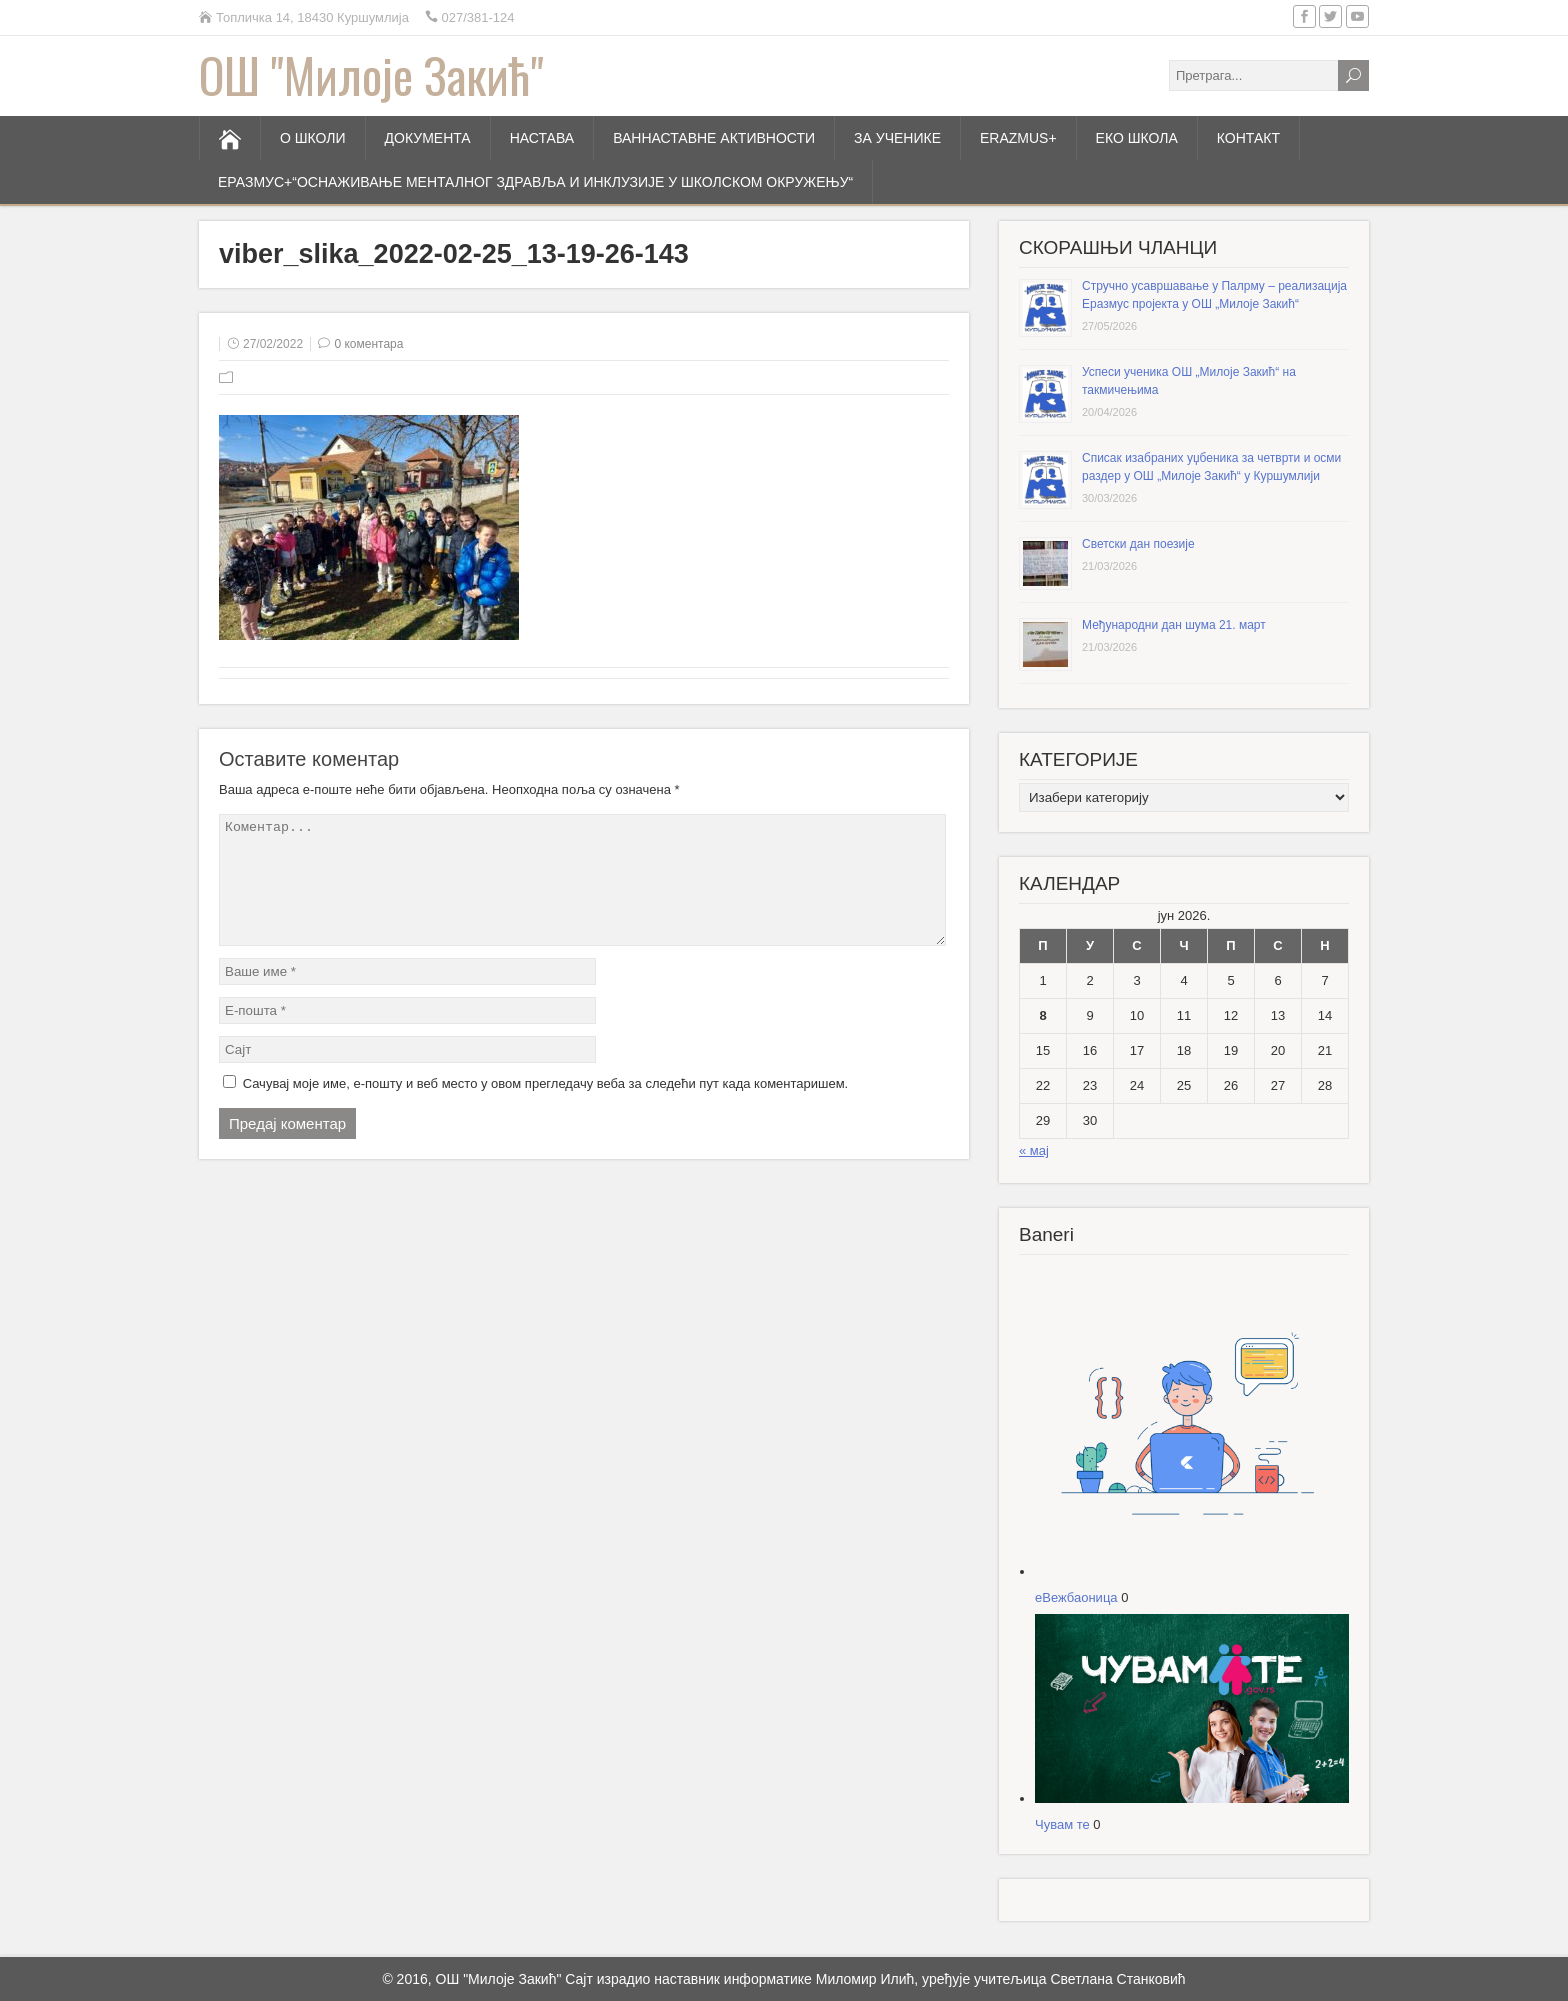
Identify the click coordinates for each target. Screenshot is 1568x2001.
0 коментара (368, 344)
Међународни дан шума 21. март (1174, 625)
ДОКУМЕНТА (428, 138)
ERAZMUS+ (1018, 138)
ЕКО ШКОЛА (1137, 138)
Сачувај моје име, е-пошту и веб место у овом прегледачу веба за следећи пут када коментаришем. (546, 1107)
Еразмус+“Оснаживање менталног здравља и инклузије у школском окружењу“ (535, 182)
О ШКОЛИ (313, 138)
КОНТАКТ (1248, 138)
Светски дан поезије (1138, 544)
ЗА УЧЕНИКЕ (897, 138)
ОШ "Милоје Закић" (371, 74)
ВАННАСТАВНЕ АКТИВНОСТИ (714, 138)
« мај (1034, 1150)
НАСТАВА (542, 138)
